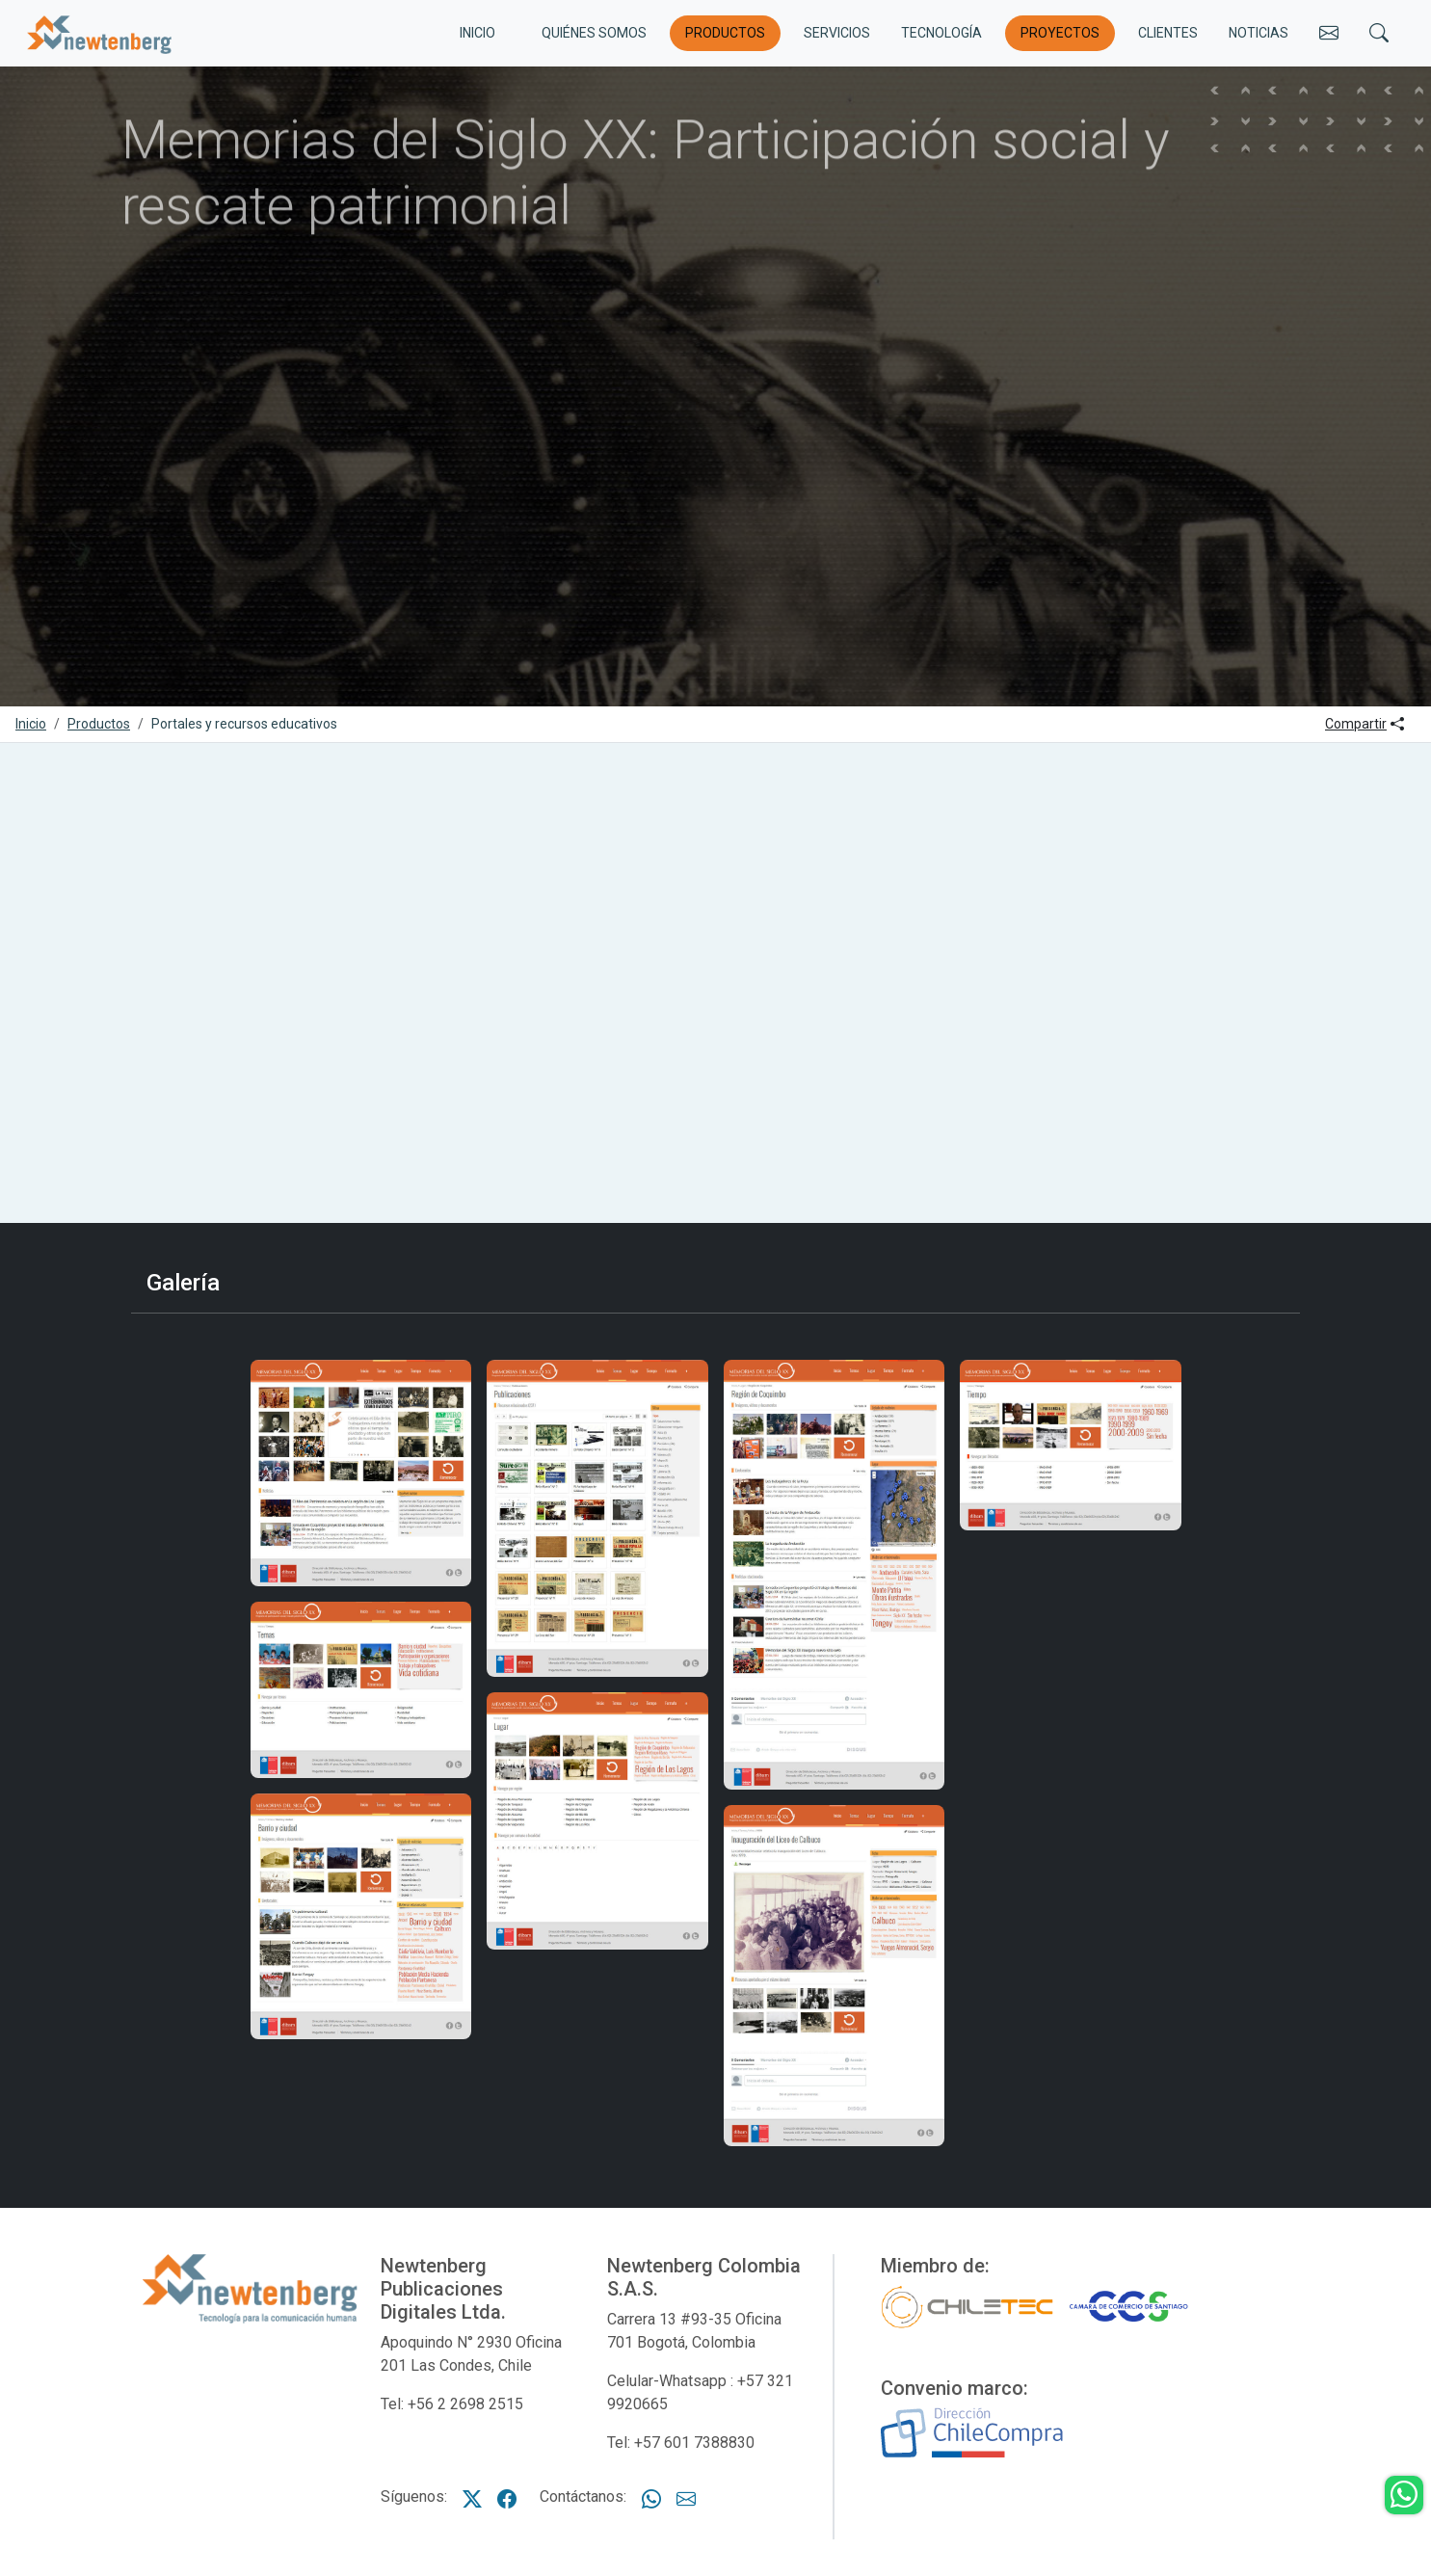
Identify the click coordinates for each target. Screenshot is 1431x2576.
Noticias (1258, 32)
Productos (725, 32)
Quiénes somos (594, 32)
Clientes (1168, 32)
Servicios (837, 32)
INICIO (477, 32)
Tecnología (941, 32)
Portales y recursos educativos (244, 723)
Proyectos (1060, 32)
